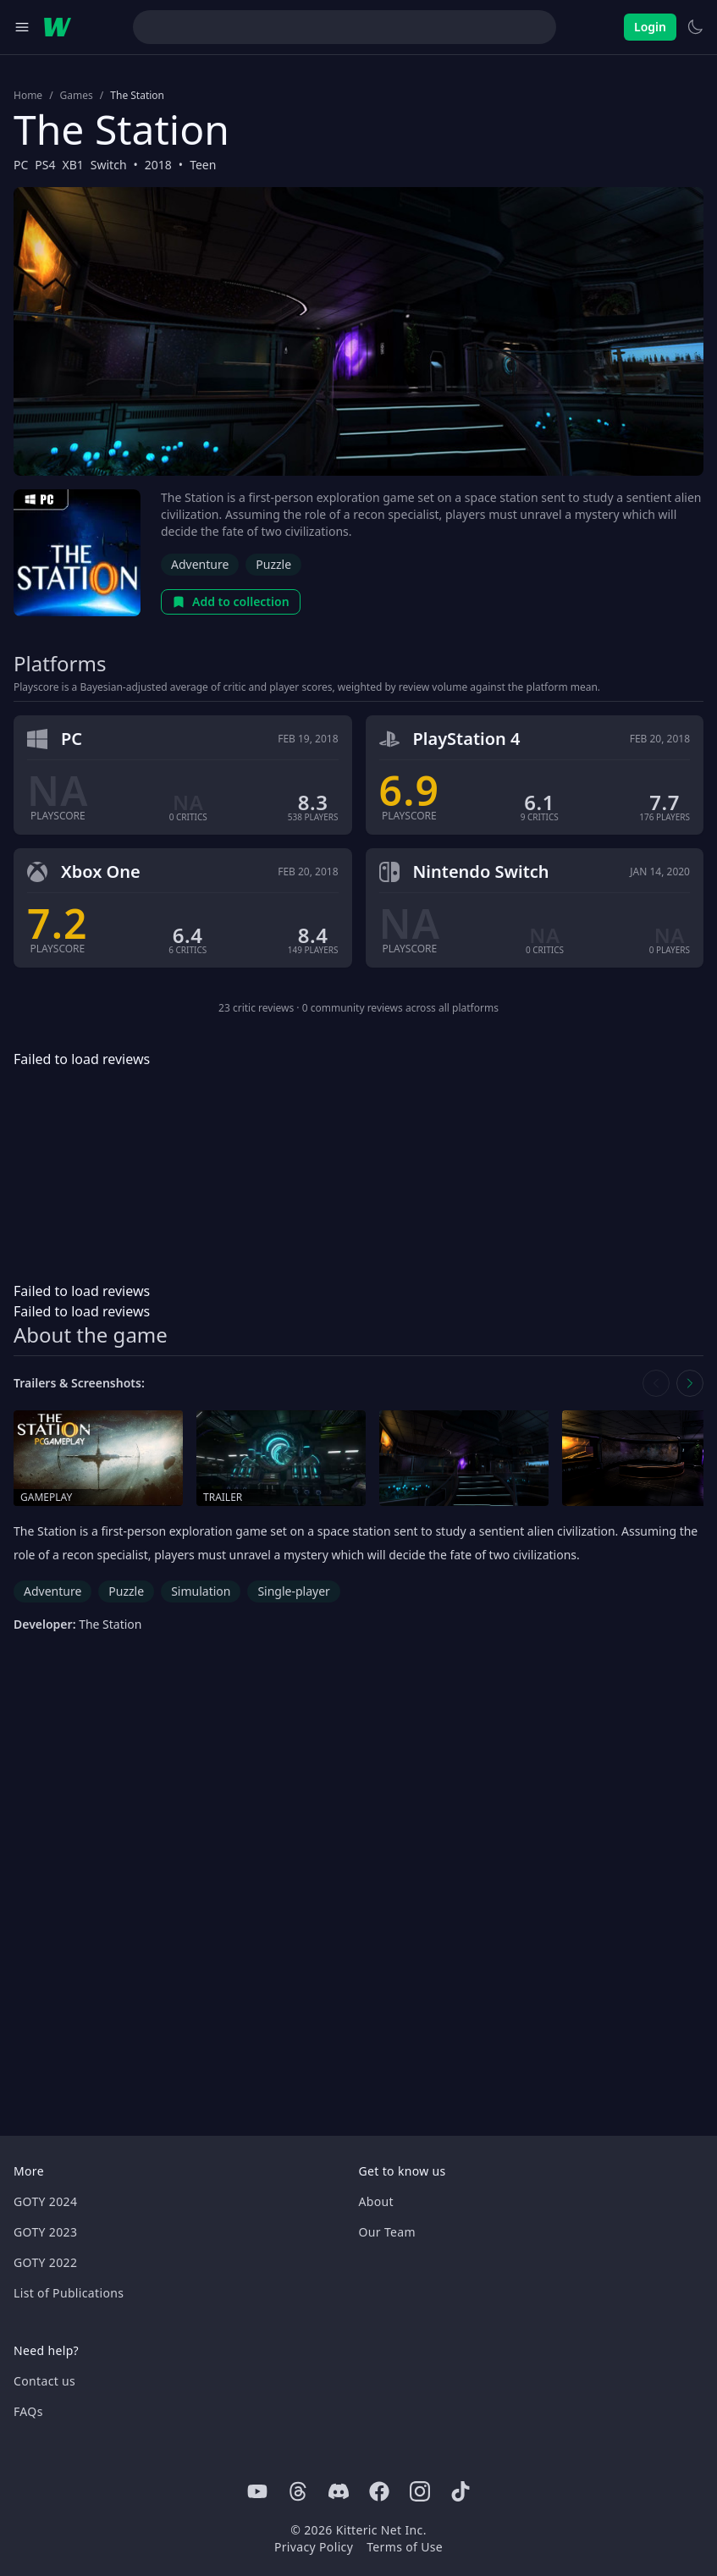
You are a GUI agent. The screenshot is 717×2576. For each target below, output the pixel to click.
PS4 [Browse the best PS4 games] (45, 165)
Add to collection (231, 601)
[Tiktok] (460, 2491)
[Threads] (298, 2491)
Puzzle (273, 564)
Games (76, 95)
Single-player (293, 1591)
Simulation (200, 1591)
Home (28, 95)
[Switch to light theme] (695, 27)
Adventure (200, 564)
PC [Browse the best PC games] (21, 165)
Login (650, 27)
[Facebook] (379, 2491)
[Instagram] (420, 2491)
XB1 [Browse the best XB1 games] (73, 165)
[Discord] (338, 2491)
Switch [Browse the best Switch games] (109, 165)
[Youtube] (257, 2491)
